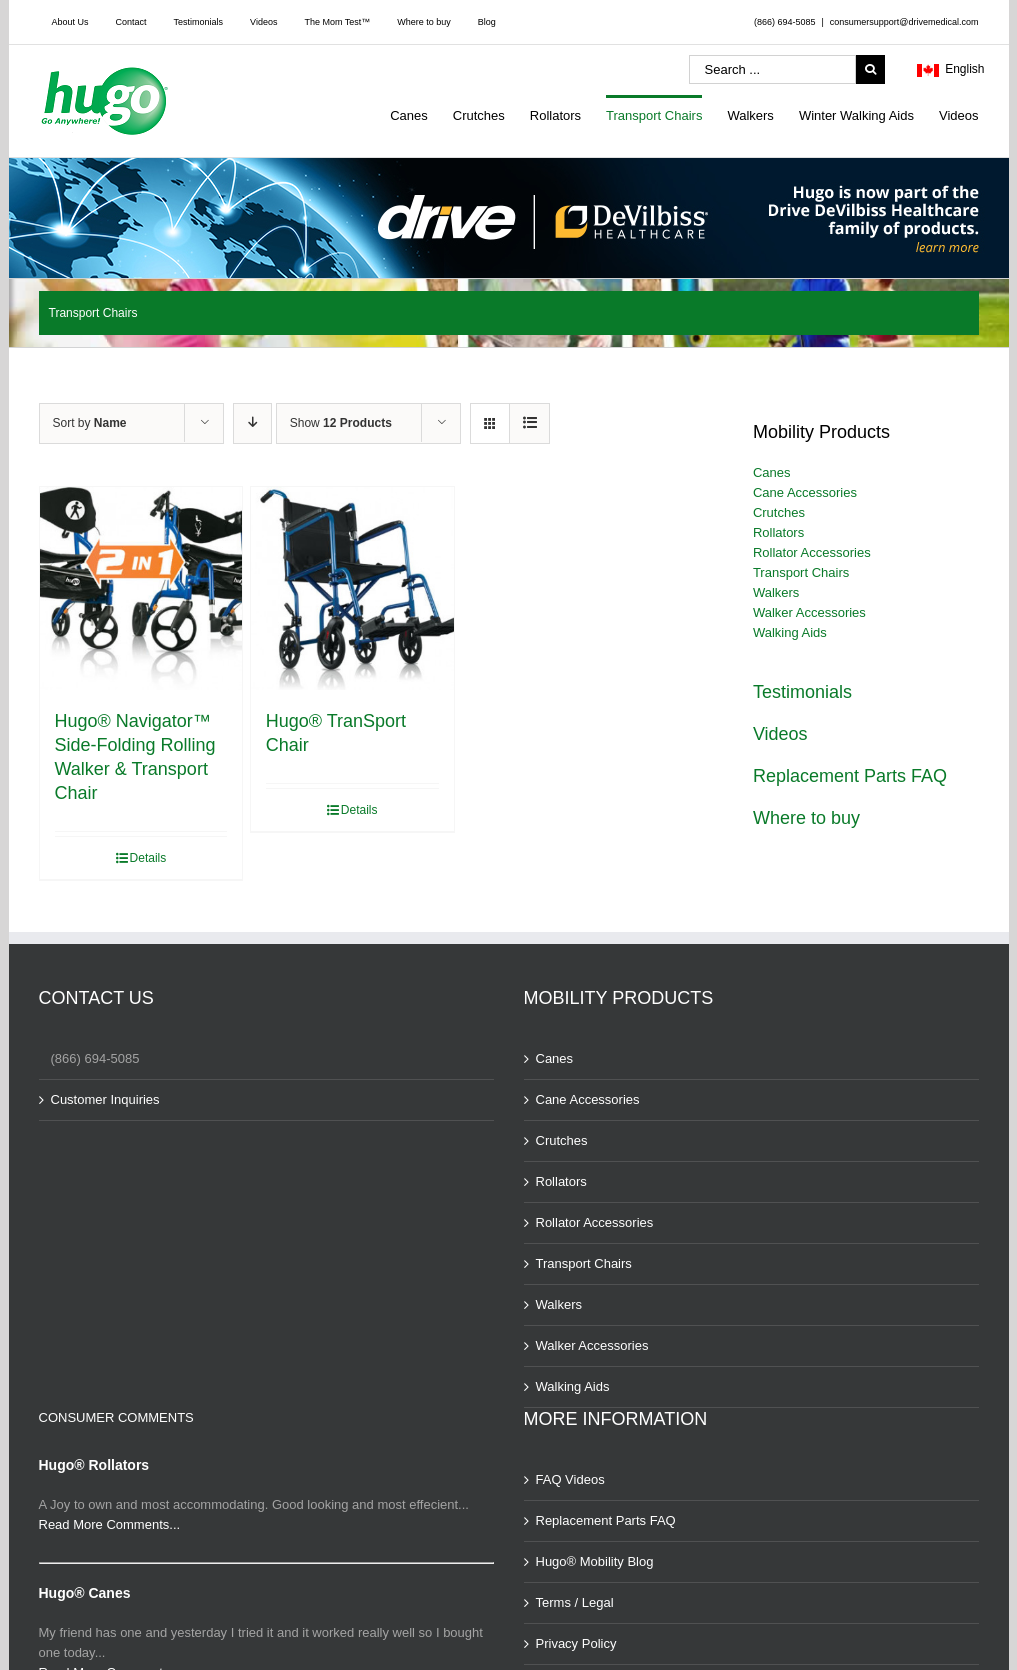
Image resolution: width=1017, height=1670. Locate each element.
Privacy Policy (576, 1643)
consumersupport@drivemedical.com (904, 22)
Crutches (779, 512)
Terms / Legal (575, 1602)
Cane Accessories (805, 492)
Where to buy (806, 818)
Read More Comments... (110, 1524)
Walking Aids (790, 632)
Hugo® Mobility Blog (595, 1561)
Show (341, 423)
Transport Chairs (801, 572)
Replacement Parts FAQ (850, 776)
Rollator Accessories (812, 552)
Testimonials (802, 692)
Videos (780, 734)
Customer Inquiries (105, 1099)
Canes (772, 472)
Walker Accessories (809, 612)
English (951, 71)
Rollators (778, 532)
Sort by (90, 423)
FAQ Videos (570, 1479)
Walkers (776, 592)
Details (148, 858)
